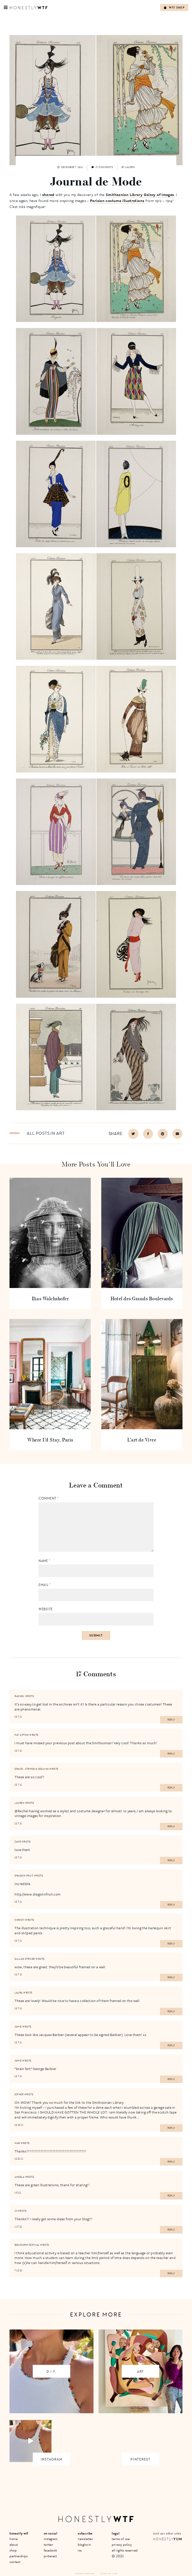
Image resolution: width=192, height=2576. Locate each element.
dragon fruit (23, 1875)
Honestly (167, 2539)
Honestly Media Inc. (85, 2573)
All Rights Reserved (125, 2550)
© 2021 (118, 2556)
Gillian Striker (24, 1959)
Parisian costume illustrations (117, 200)
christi (19, 1920)
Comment (48, 1498)
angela (19, 2177)
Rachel (19, 1696)
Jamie (18, 2026)
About (14, 2544)
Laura (18, 1992)
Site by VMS (106, 2573)
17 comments (102, 167)
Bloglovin (84, 2544)
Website (45, 1609)
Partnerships (19, 2556)
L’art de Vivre (141, 1439)
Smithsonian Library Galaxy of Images (140, 194)
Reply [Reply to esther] (171, 2128)
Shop (13, 2550)
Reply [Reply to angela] (171, 2195)
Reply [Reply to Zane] (171, 1860)
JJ (15, 2211)
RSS (80, 2550)
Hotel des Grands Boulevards (141, 1298)
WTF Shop (174, 8)
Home (14, 2539)
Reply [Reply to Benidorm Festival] (171, 2273)
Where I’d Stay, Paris (50, 1439)
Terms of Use (121, 2539)
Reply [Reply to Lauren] (171, 1826)
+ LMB (114, 2573)
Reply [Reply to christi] (171, 1943)
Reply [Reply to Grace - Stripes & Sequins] (171, 1787)
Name (44, 1561)
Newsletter (85, 2539)
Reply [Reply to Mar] (171, 2161)
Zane (17, 1841)
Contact (15, 2562)
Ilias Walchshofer (50, 1298)
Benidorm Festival (27, 2245)
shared (48, 194)
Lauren (130, 167)
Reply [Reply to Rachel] (171, 1719)
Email (44, 1585)
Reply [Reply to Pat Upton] (171, 1753)
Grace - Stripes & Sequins (31, 1769)
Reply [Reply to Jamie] (171, 2045)
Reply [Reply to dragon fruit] (171, 1904)
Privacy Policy (122, 2544)
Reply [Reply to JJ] (171, 2229)
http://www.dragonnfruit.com (37, 1894)
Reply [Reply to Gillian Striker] (171, 1977)
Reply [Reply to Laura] (171, 2011)
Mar (17, 2143)
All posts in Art (45, 1133)
